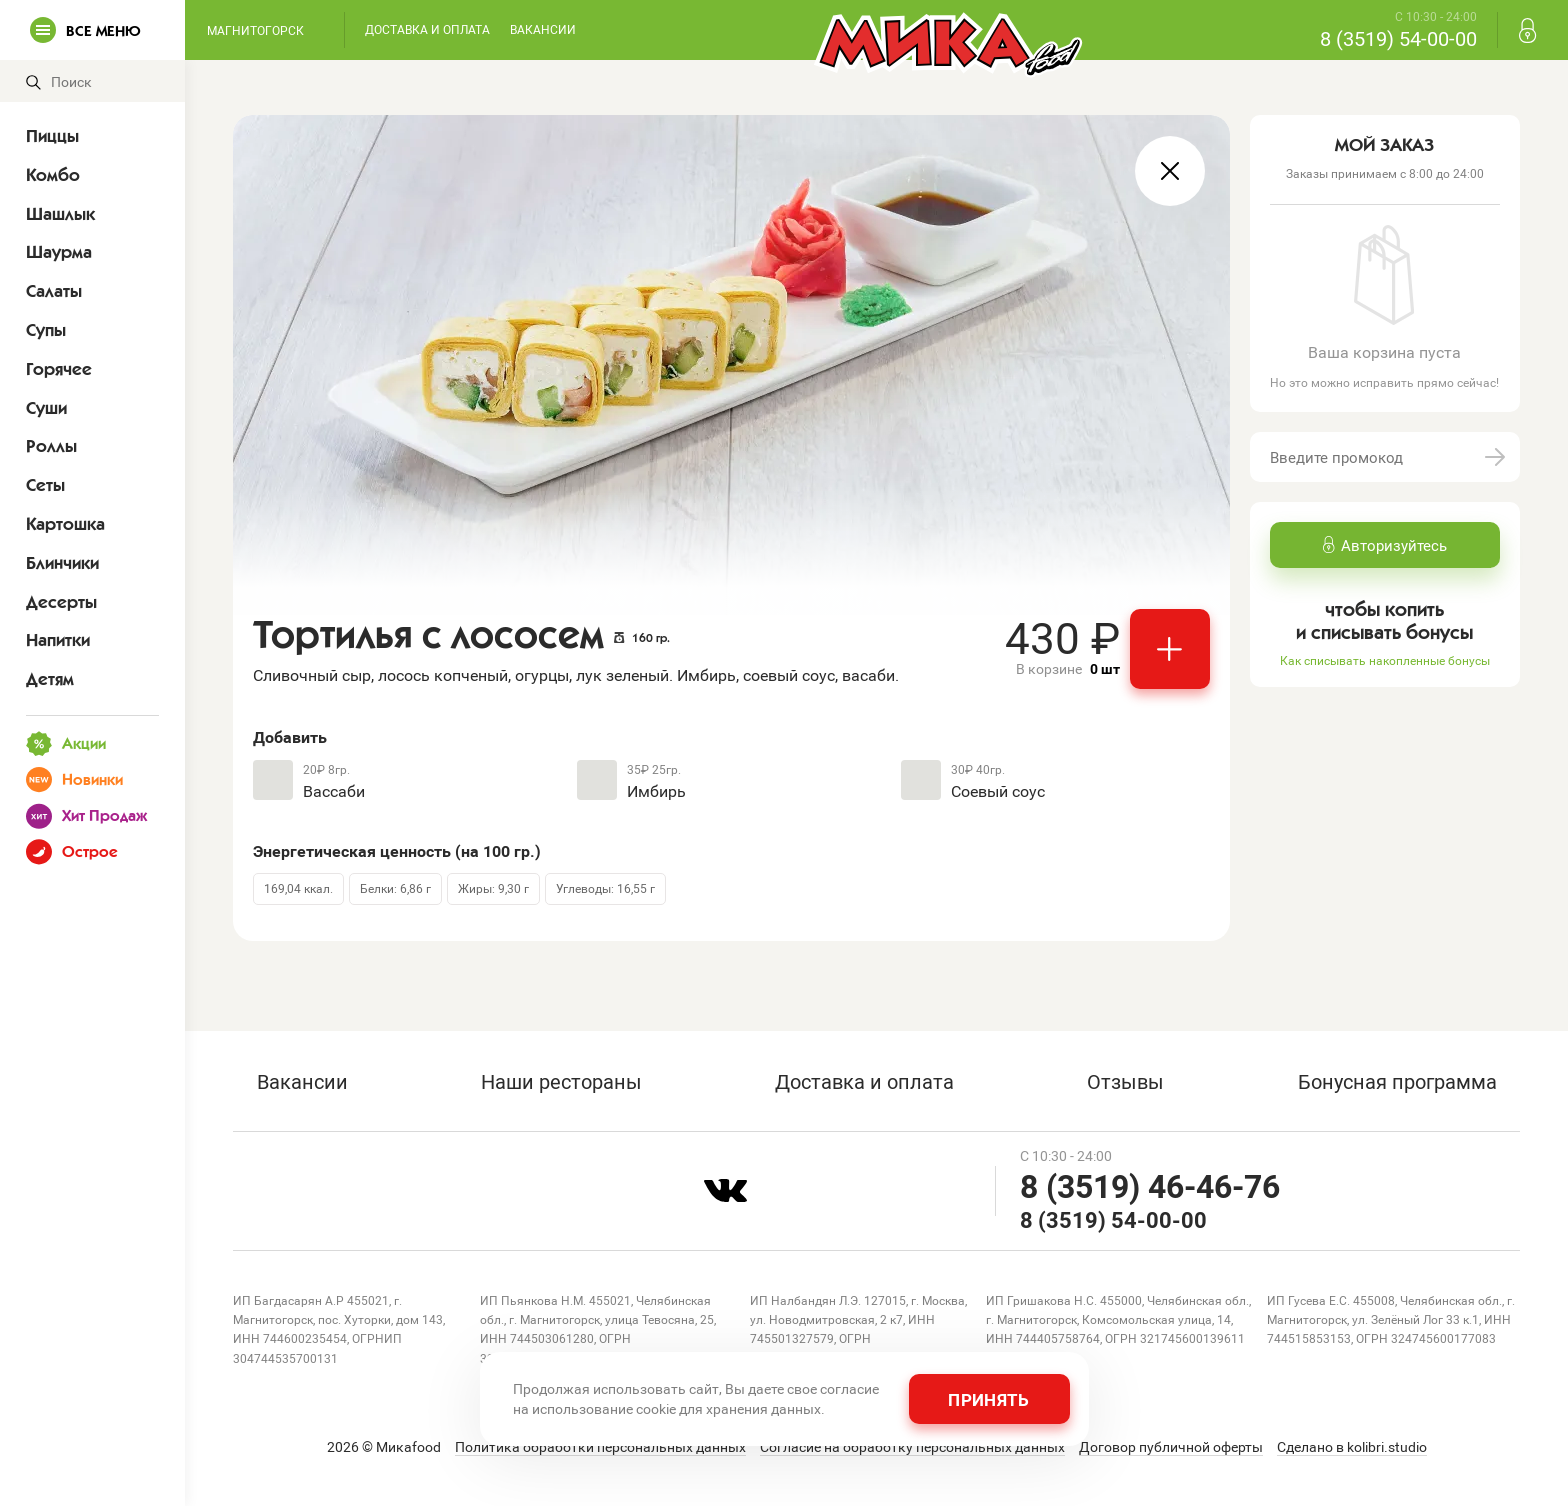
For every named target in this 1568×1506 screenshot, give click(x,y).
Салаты (54, 291)
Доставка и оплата (427, 29)
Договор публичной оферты (1171, 1447)
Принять (988, 1399)
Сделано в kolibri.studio (1352, 1447)
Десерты (61, 602)
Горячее (59, 369)
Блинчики (62, 563)
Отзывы (1125, 1081)
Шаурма (59, 252)
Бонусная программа (1397, 1081)
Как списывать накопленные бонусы (1385, 660)
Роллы (51, 446)
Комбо (53, 175)
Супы (46, 330)
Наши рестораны (561, 1081)
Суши (46, 408)
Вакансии (543, 29)
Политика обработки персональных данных (600, 1447)
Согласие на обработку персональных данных (912, 1447)
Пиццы (52, 136)
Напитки (58, 640)
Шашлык (60, 214)
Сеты (45, 485)
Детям (50, 679)
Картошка (65, 524)
